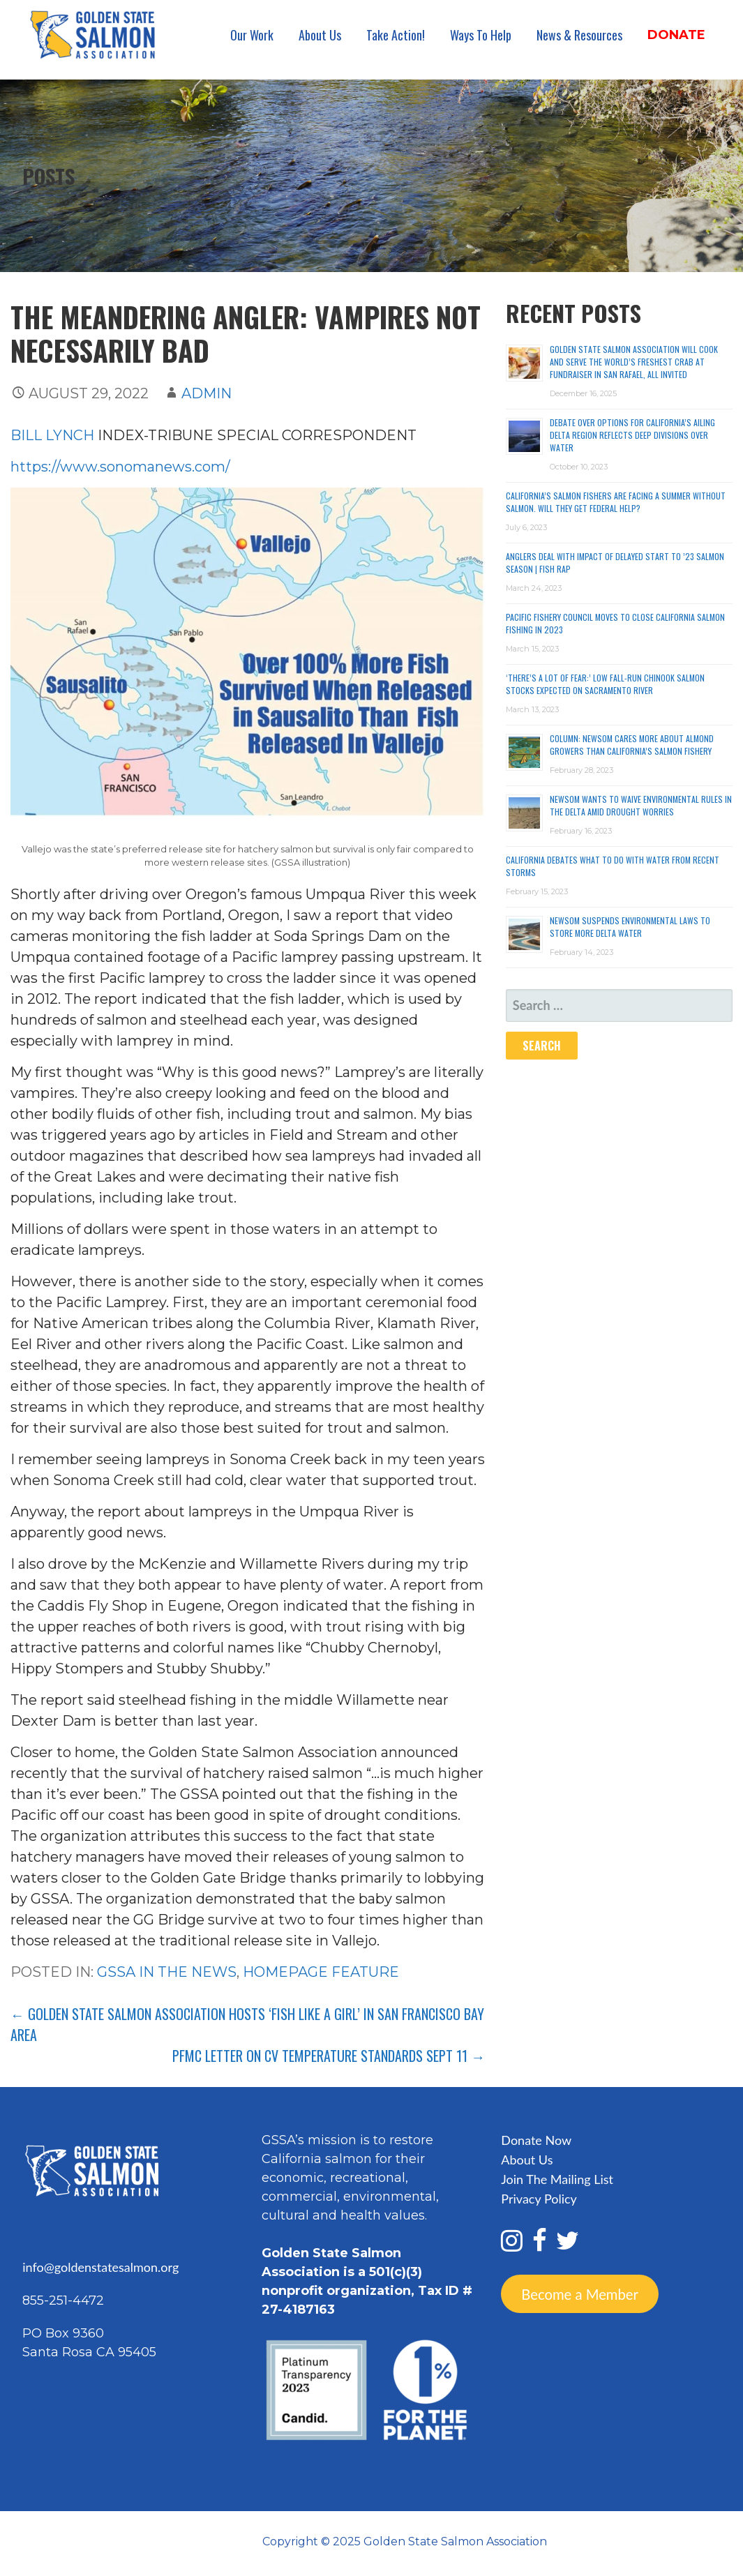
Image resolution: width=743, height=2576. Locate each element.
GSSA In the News (167, 1972)
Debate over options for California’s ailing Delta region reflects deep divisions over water (632, 434)
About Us (320, 35)
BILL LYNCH (52, 435)
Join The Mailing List (557, 2179)
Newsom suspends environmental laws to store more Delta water (630, 926)
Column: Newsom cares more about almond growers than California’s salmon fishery (632, 744)
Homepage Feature (321, 1972)
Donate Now (536, 2140)
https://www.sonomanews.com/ (120, 466)
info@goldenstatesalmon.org (100, 2267)
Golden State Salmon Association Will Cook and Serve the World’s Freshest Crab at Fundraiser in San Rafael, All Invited (634, 361)
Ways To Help (480, 35)
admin (206, 393)
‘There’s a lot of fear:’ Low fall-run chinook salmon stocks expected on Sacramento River (605, 684)
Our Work (251, 35)
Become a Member (579, 2293)
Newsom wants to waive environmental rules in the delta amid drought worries (641, 805)
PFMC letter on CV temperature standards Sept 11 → (328, 2055)
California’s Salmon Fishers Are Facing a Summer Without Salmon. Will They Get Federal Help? (616, 502)
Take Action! (395, 35)
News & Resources (579, 35)
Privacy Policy (539, 2198)
